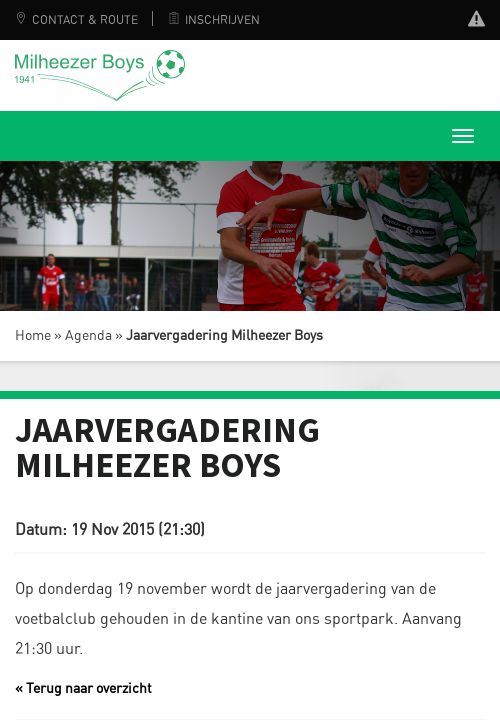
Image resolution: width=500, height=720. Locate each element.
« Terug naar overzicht (83, 689)
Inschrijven (214, 20)
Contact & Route (76, 20)
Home (33, 336)
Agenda (88, 336)
